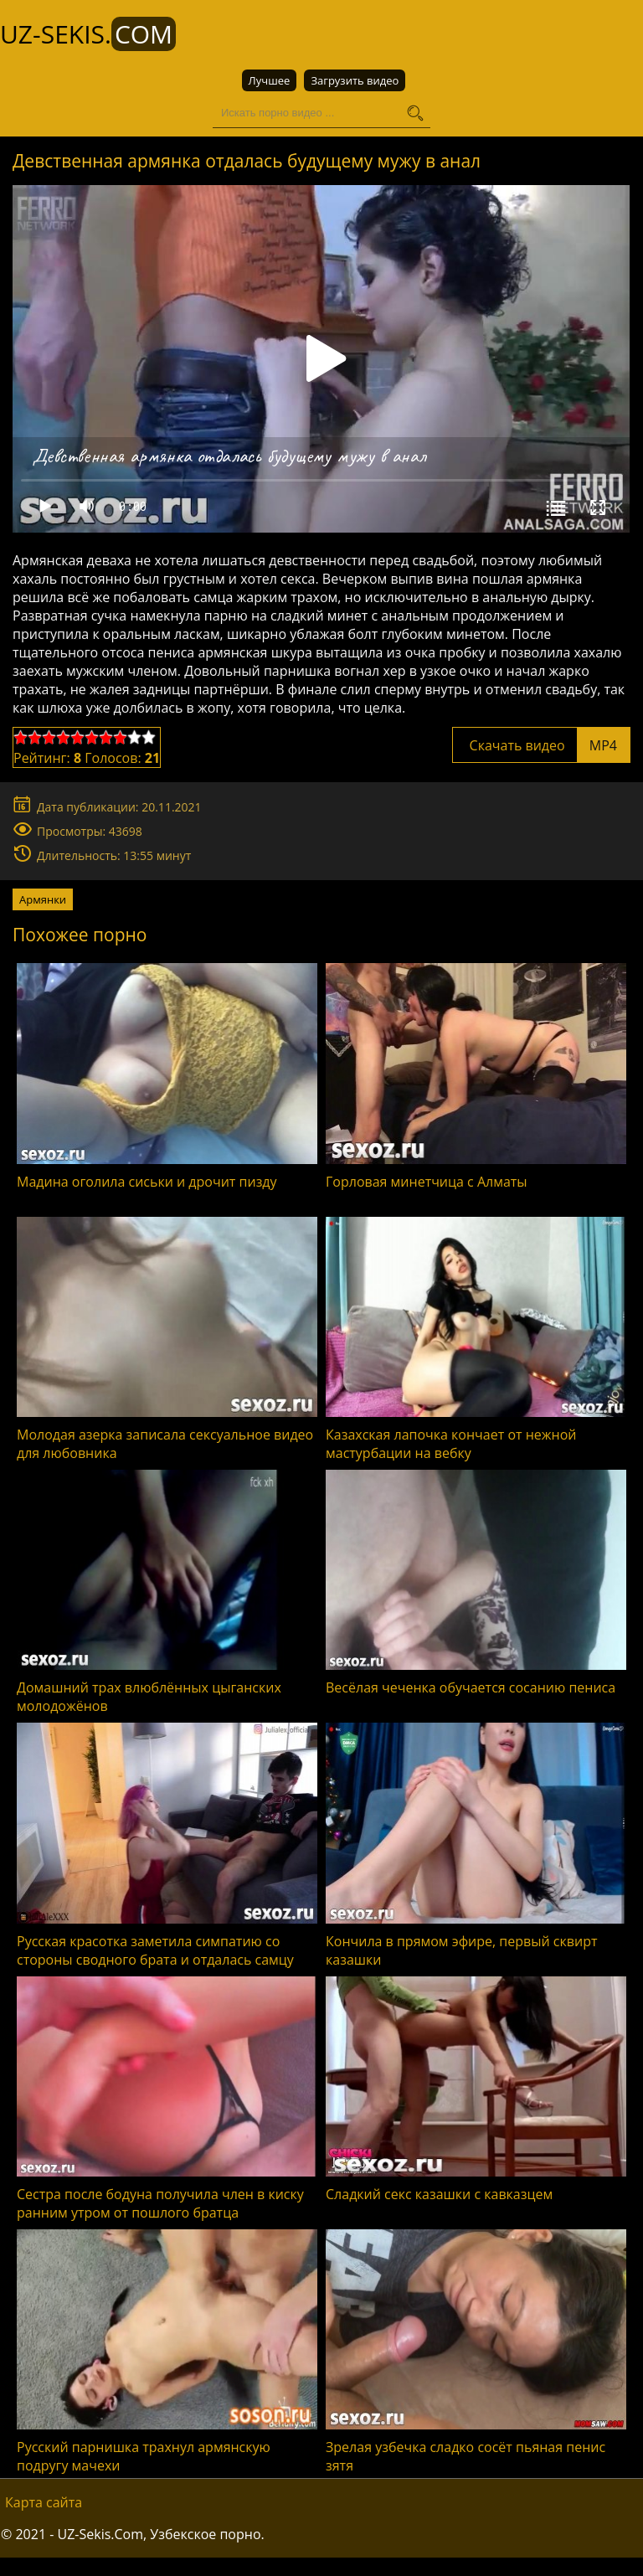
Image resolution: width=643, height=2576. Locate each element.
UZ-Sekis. (88, 34)
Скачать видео (541, 745)
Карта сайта (43, 2502)
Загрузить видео (355, 80)
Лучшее (270, 80)
